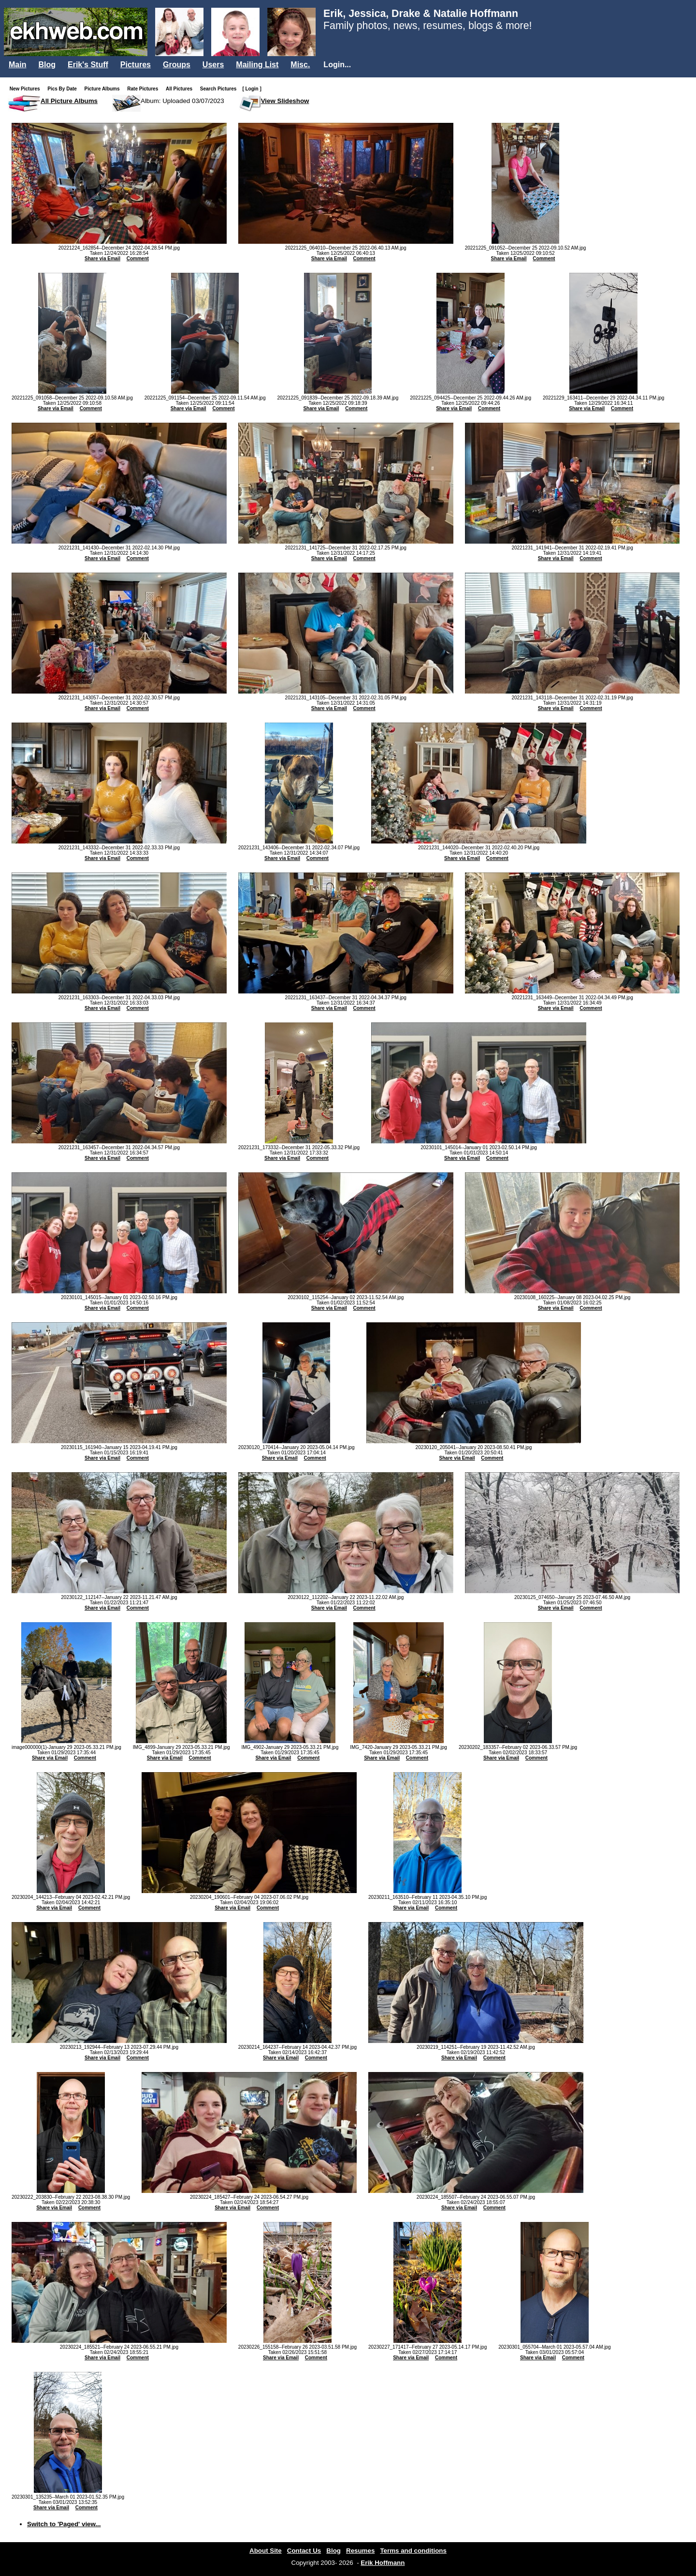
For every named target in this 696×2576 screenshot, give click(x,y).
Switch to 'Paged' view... (64, 2524)
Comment (138, 258)
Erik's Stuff (88, 64)
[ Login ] (251, 88)
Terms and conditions (413, 2550)
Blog (47, 64)
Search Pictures (220, 88)
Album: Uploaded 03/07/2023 (182, 100)
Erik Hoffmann (383, 2562)
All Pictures (181, 88)
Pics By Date (64, 88)
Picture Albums (104, 88)
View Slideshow (285, 100)
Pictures (135, 64)
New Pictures (27, 88)
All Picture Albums (69, 100)
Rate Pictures (144, 88)
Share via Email (102, 258)
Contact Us (304, 2550)
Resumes (360, 2550)
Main (17, 64)
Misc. (300, 64)
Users (213, 64)
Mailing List (257, 64)
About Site (265, 2550)
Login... (337, 64)
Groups (176, 64)
